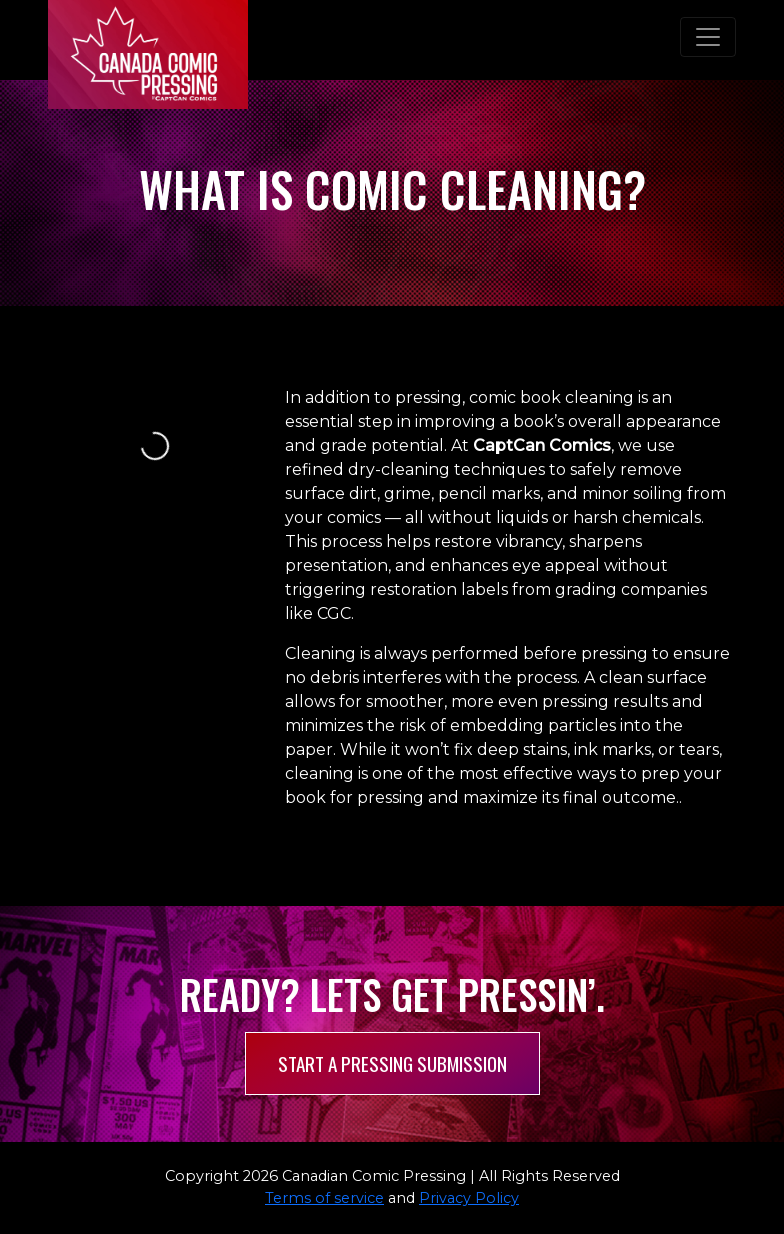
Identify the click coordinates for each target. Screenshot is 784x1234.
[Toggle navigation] (708, 37)
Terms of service (324, 1198)
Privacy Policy (469, 1198)
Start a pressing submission (392, 1063)
